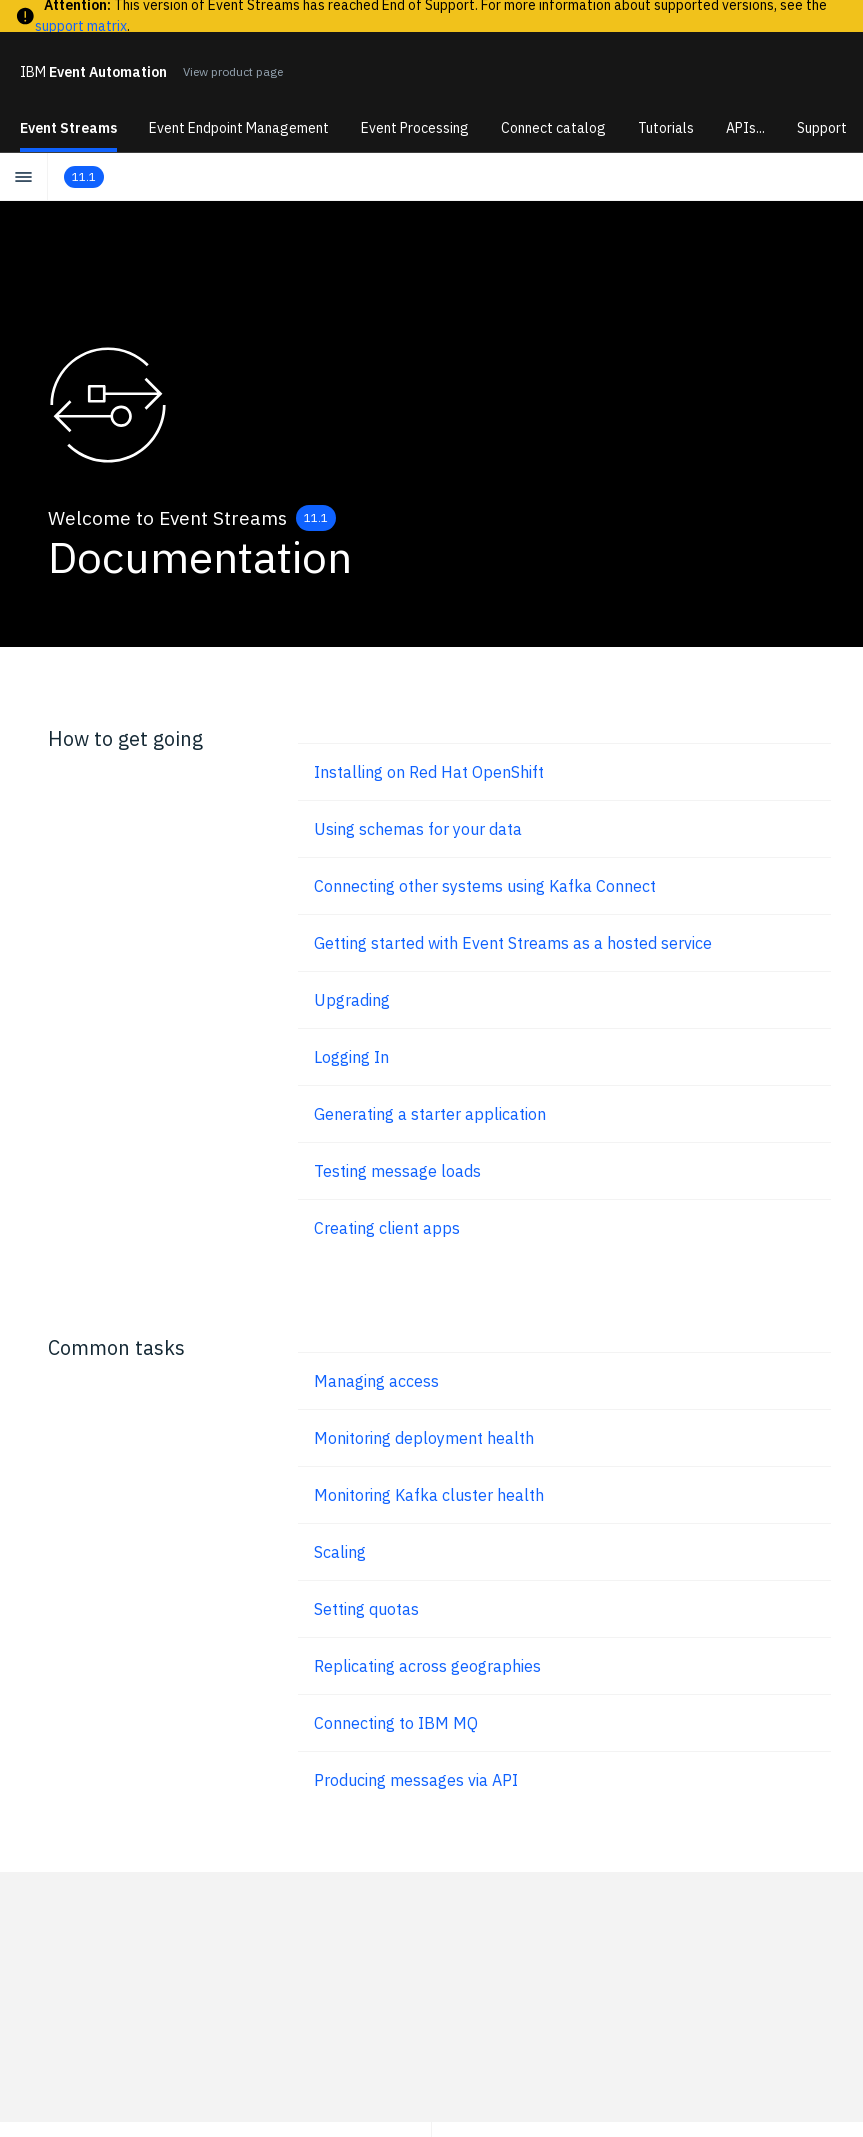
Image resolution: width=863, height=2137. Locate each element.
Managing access (376, 1381)
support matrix (81, 26)
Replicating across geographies (427, 1666)
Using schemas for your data (418, 829)
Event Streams (68, 128)
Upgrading (352, 1000)
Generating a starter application (430, 1114)
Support (822, 128)
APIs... (745, 128)
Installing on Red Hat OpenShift (429, 772)
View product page (233, 71)
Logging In (351, 1057)
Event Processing (415, 128)
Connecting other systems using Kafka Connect (485, 886)
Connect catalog (553, 128)
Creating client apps (387, 1228)
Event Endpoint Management (239, 128)
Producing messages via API (416, 1780)
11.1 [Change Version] (316, 517)
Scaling (340, 1552)
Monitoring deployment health (424, 1438)
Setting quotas (366, 1609)
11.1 (84, 176)
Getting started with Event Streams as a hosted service (513, 943)
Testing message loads (397, 1171)
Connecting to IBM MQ (396, 1723)
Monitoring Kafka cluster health (429, 1495)
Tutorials (666, 128)
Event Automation (93, 72)
